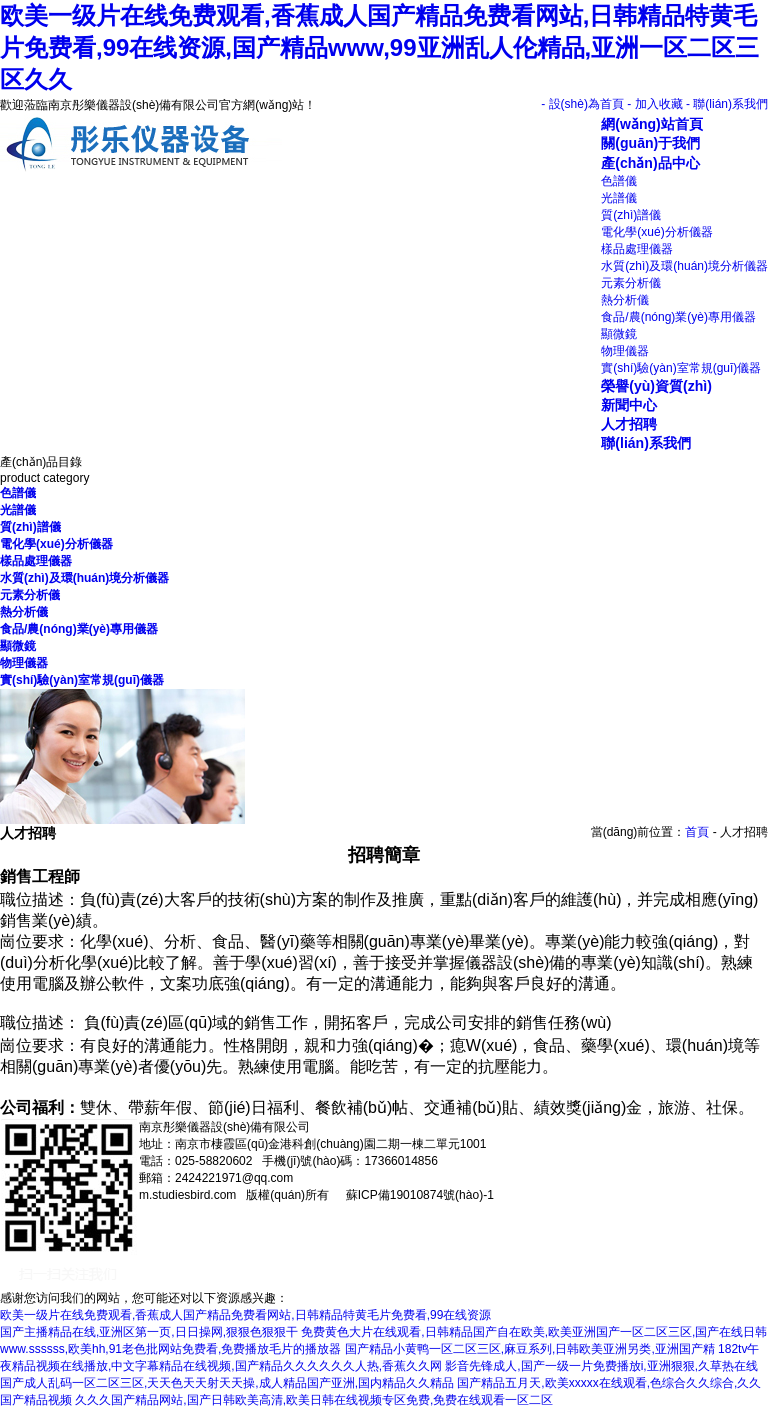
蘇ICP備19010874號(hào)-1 (417, 1195)
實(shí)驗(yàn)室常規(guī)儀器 (681, 368)
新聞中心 (629, 405)
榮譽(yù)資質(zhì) (656, 386)
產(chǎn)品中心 (650, 163)
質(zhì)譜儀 (631, 215)
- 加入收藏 (654, 104)
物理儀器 (625, 351)
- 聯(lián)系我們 (727, 104)
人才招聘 (629, 424)
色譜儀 (619, 181)
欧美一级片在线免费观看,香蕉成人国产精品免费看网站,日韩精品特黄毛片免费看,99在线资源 (245, 1315)
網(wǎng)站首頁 (651, 124)
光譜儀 (619, 198)
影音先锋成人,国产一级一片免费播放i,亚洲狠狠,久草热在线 (601, 1366)
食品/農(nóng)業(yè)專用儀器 (678, 317)
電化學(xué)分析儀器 (656, 232)
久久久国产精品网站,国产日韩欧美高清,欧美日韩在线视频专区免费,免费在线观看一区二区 (314, 1400)
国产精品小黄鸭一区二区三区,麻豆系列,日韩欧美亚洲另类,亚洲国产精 (530, 1349)
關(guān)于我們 (650, 143)
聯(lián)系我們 (646, 443)
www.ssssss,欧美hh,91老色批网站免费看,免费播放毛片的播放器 (170, 1349)
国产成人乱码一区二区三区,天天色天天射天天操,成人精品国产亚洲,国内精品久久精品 (227, 1383)
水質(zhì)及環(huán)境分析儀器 (684, 266)
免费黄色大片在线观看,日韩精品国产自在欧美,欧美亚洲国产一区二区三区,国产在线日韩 (534, 1332)
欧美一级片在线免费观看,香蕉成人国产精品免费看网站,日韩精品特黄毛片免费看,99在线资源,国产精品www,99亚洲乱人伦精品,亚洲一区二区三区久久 (379, 47)
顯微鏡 (619, 334)
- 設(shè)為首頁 (582, 104)
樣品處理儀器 (637, 249)
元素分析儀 (631, 283)
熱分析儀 (625, 300)
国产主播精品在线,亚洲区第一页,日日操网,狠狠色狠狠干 (149, 1332)
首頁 (697, 832)
